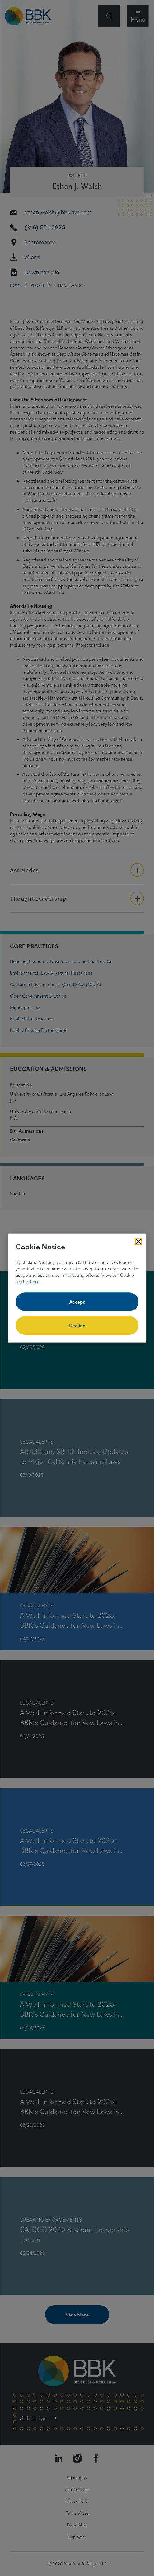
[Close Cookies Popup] (138, 1241)
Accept (77, 1302)
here (35, 1281)
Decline (77, 1325)
